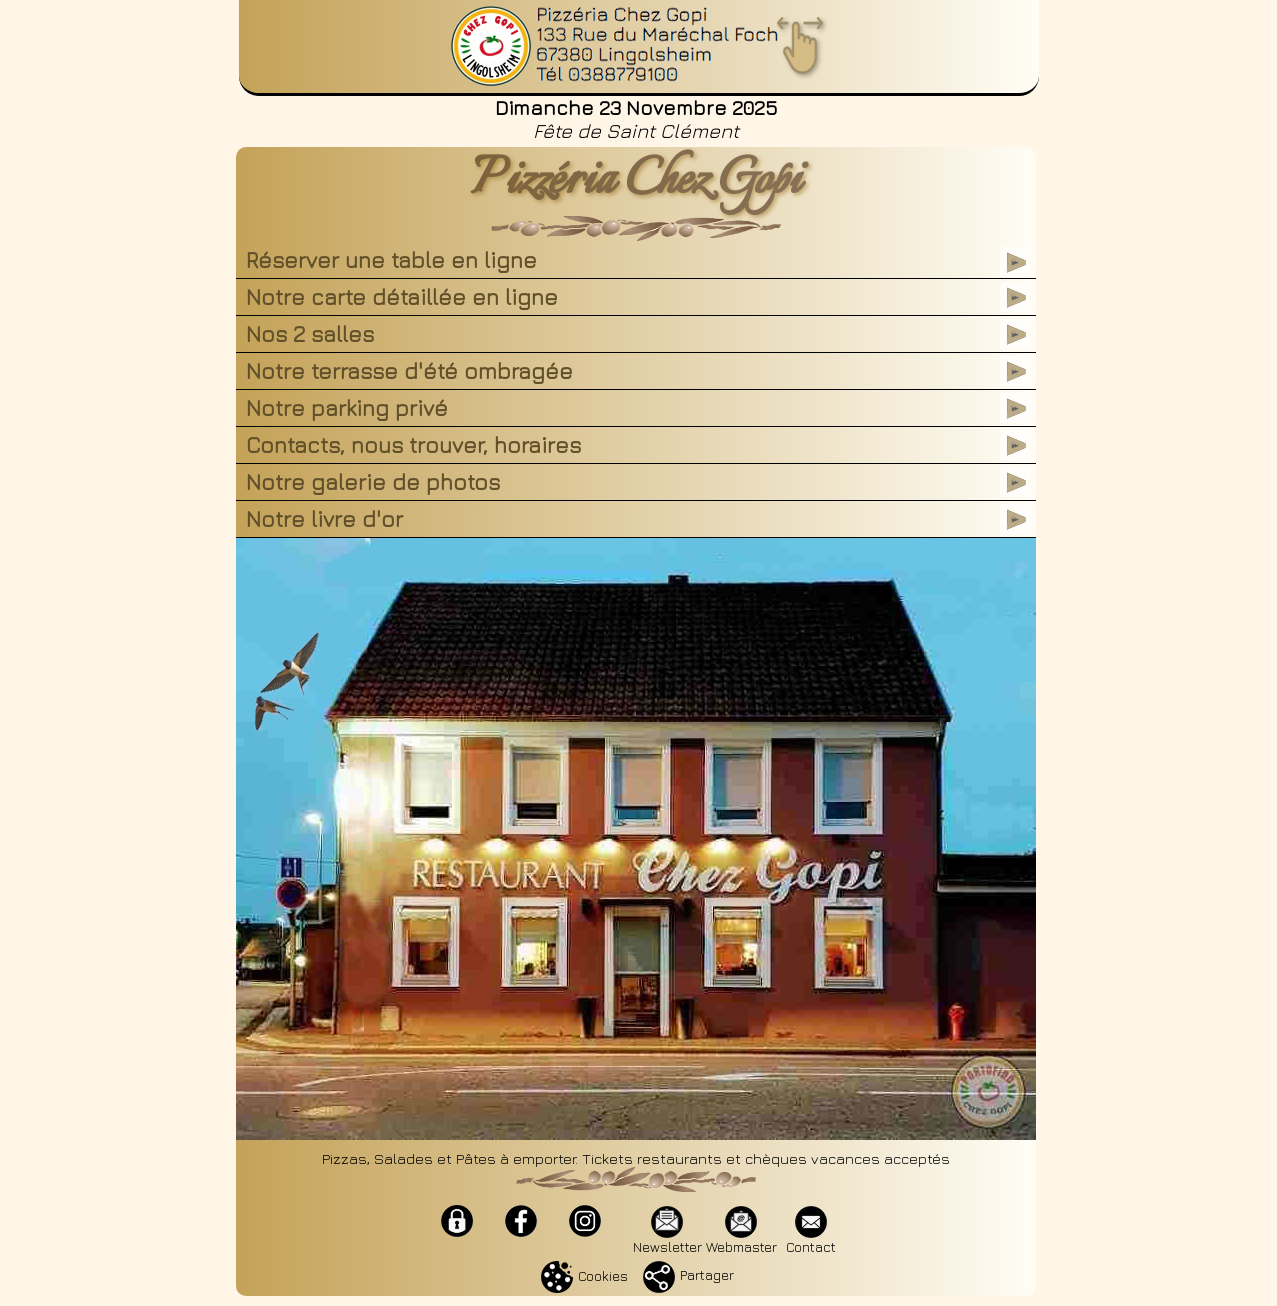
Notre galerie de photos (373, 482)
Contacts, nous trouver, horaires (413, 445)
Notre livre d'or (324, 519)
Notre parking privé (347, 408)
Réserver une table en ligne (391, 260)
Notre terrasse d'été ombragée (409, 371)
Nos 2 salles (310, 334)
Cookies (584, 1275)
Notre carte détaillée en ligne (408, 297)
